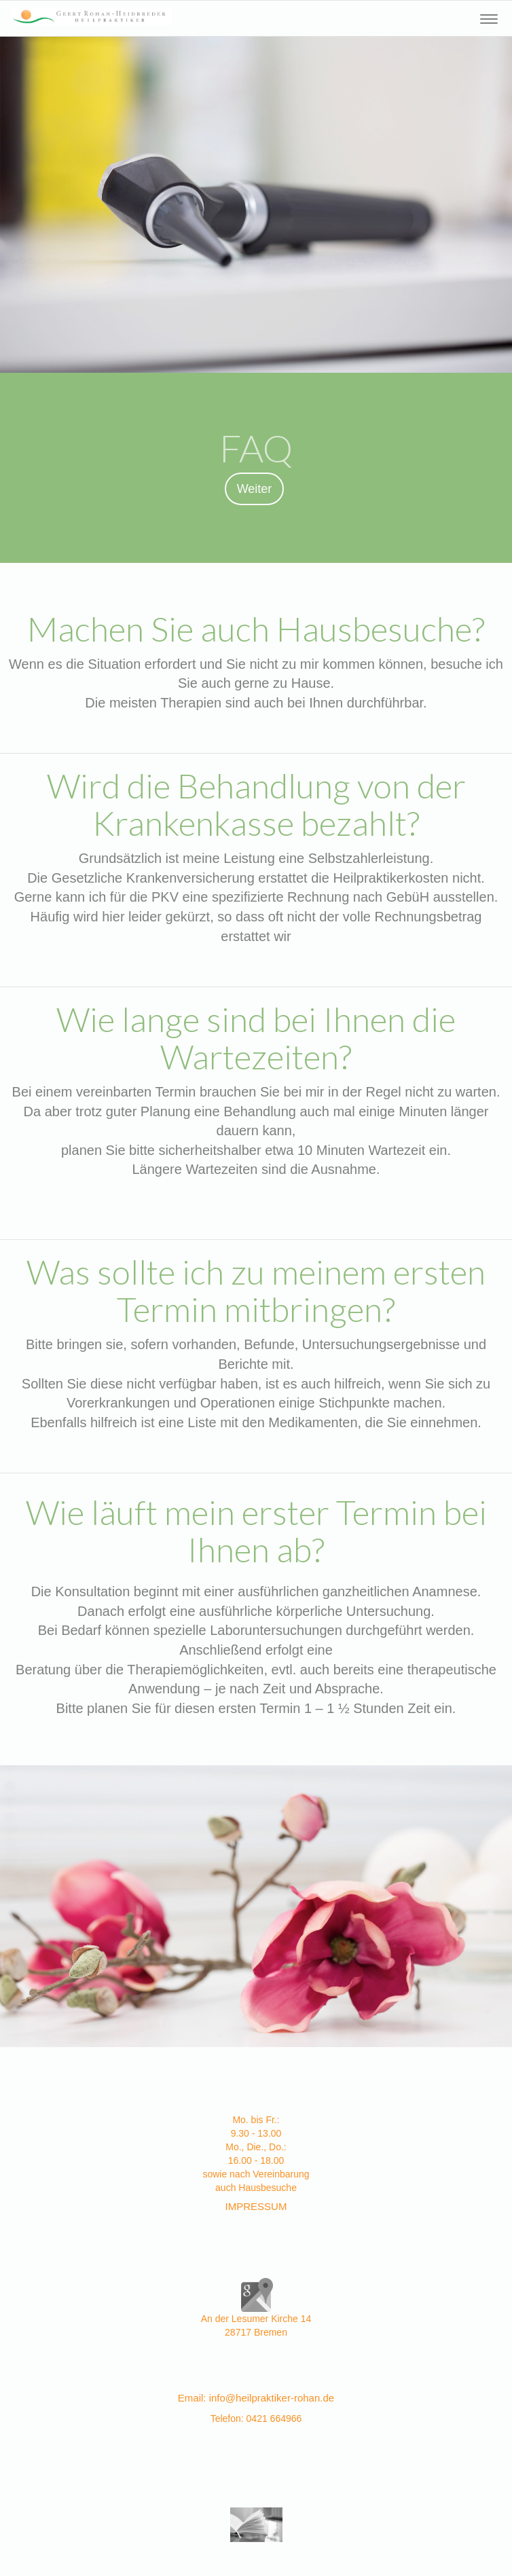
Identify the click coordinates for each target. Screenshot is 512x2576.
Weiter (254, 489)
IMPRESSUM (256, 2206)
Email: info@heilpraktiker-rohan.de (256, 2398)
